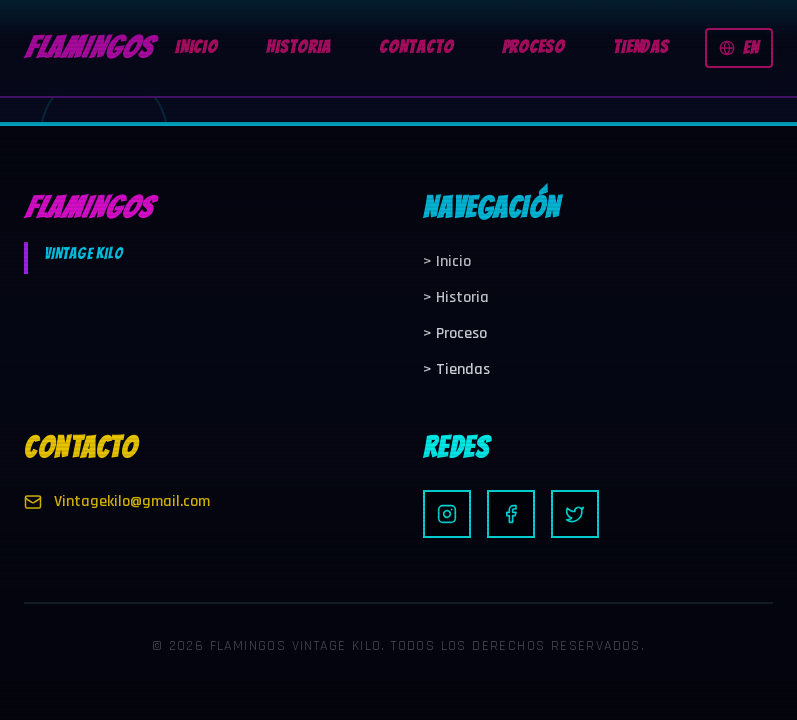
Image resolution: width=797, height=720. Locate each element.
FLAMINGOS (88, 47)
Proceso (455, 333)
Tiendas (456, 369)
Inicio (447, 261)
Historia (456, 297)
